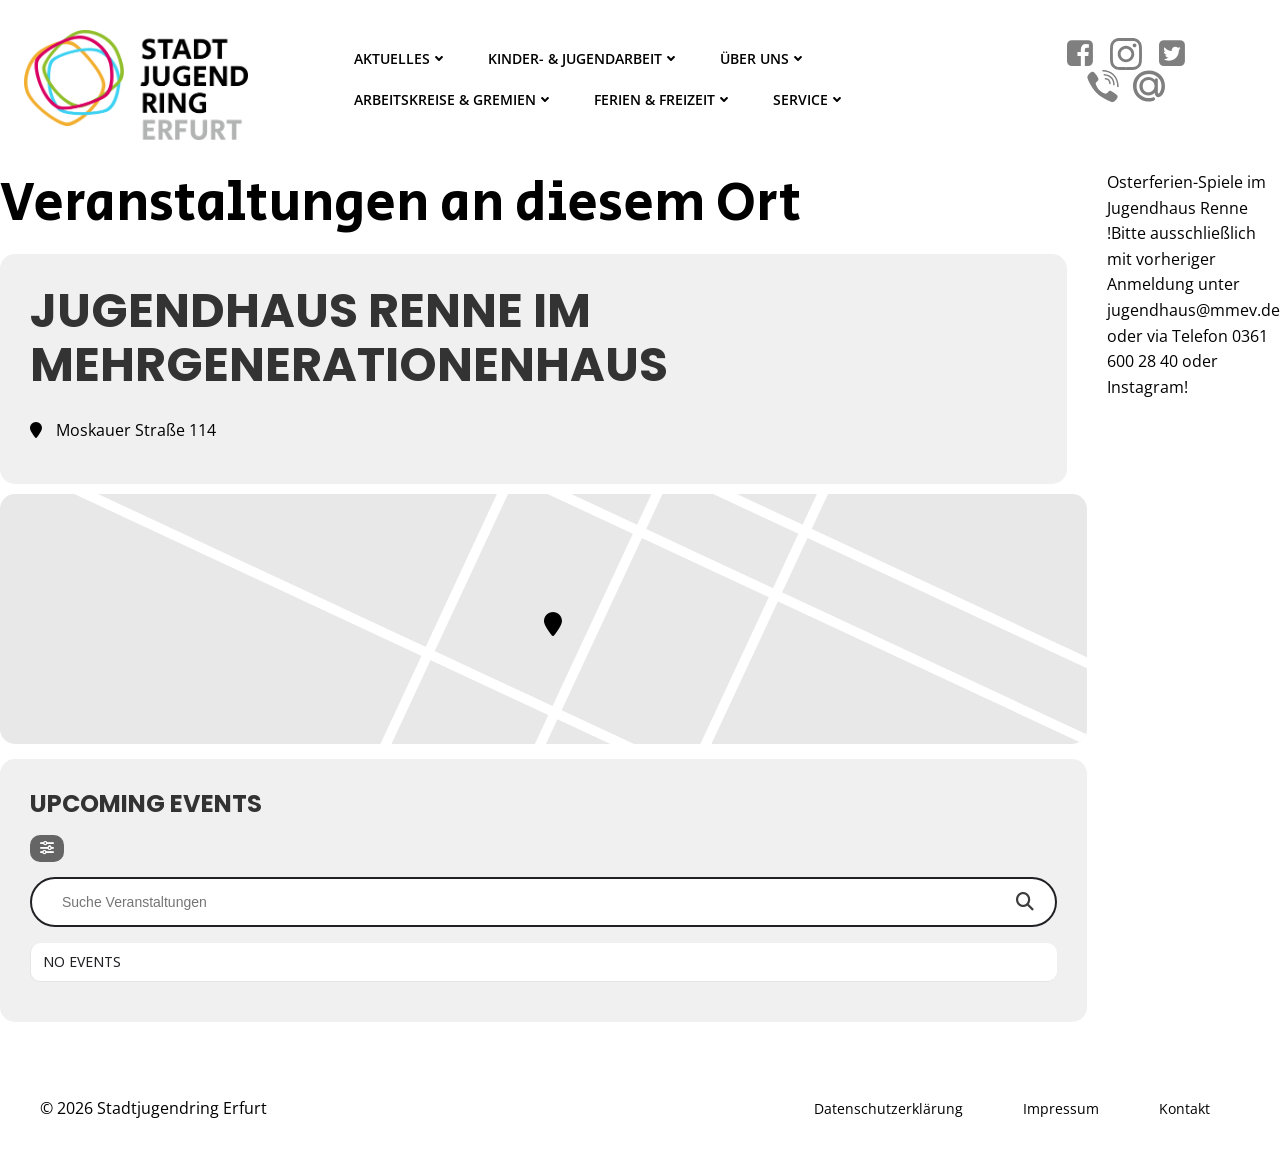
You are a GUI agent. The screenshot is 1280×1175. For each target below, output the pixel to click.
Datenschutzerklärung (888, 1108)
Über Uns (763, 58)
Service (809, 99)
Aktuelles (401, 58)
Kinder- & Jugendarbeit (584, 58)
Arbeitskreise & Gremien (454, 99)
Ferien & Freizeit (663, 99)
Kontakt (1184, 1108)
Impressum (1061, 1108)
